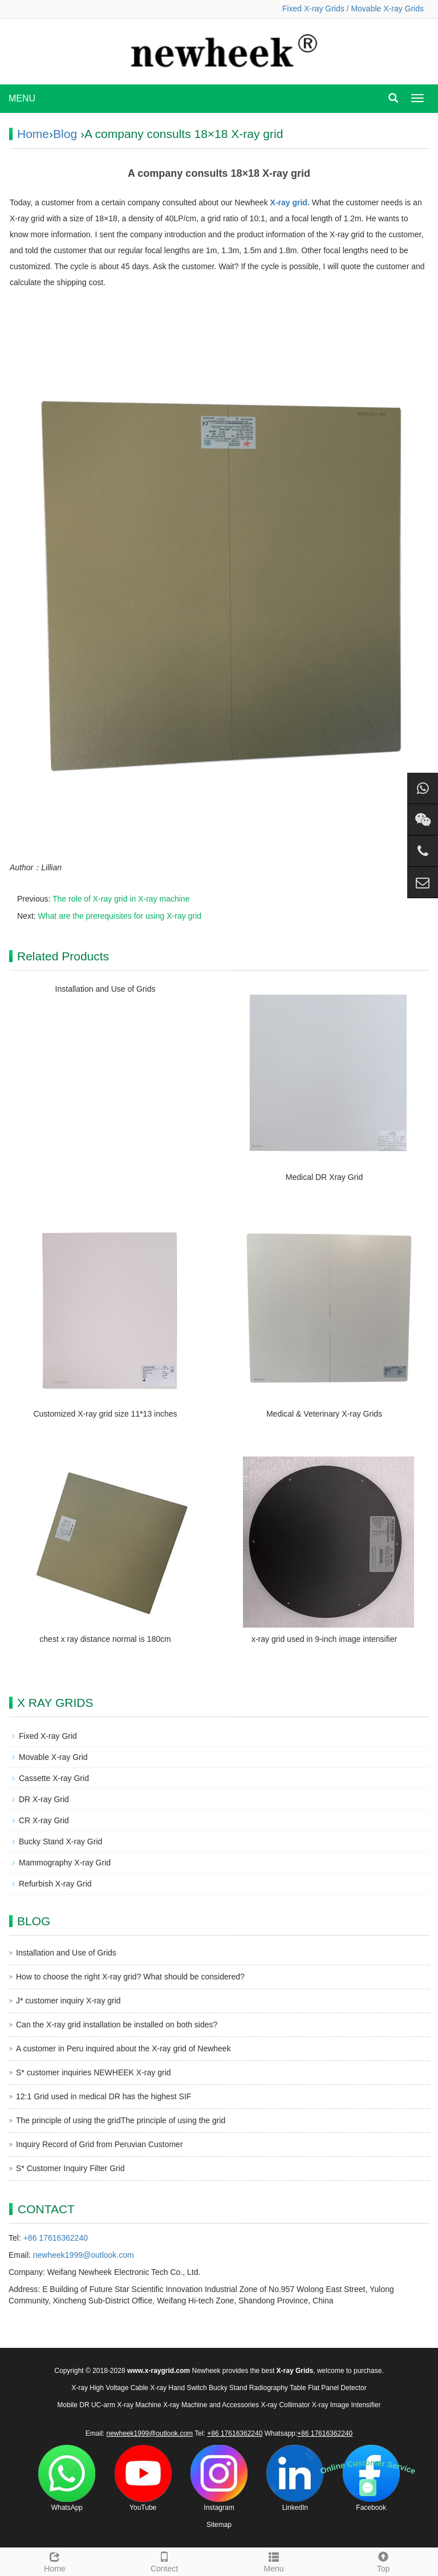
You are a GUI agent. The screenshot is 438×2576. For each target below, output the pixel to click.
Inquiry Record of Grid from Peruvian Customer (99, 2144)
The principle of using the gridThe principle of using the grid (120, 2120)
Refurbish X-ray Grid (55, 1883)
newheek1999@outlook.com (83, 2254)
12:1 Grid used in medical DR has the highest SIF (103, 2096)
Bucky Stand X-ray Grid (60, 1841)
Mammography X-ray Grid (65, 1862)
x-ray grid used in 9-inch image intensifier (324, 1639)
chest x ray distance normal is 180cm (105, 1639)
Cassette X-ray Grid (54, 1778)
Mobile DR (74, 2405)
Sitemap (219, 2525)
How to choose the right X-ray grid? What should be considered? (130, 1976)
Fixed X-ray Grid (48, 1736)
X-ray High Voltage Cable (109, 2388)
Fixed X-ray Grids (313, 8)
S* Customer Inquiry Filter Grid (70, 2168)
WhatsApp (66, 2478)
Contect (164, 2560)
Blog (65, 133)
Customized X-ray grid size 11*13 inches (105, 1413)
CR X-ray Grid (44, 1820)
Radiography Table (277, 2388)
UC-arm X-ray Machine (126, 2405)
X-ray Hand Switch (178, 2388)
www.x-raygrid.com (158, 2371)
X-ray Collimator (285, 2405)
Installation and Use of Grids (105, 988)
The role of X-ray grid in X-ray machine (120, 898)
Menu (273, 2560)
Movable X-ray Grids (387, 8)
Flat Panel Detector (337, 2388)
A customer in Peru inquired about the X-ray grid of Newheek (123, 2048)
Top (383, 2560)
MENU (22, 98)
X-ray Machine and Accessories (211, 2405)
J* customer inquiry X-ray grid (68, 2000)
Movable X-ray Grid (53, 1757)
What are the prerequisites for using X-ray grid (119, 915)
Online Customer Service (368, 2466)
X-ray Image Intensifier (346, 2405)
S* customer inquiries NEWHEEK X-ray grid (93, 2072)
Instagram (219, 2478)
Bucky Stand (228, 2388)
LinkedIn (294, 2478)
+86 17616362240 (55, 2237)
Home (33, 133)
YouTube (143, 2478)
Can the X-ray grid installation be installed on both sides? (116, 2024)
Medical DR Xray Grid (324, 1177)
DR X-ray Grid (44, 1799)
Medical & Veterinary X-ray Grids (324, 1413)
